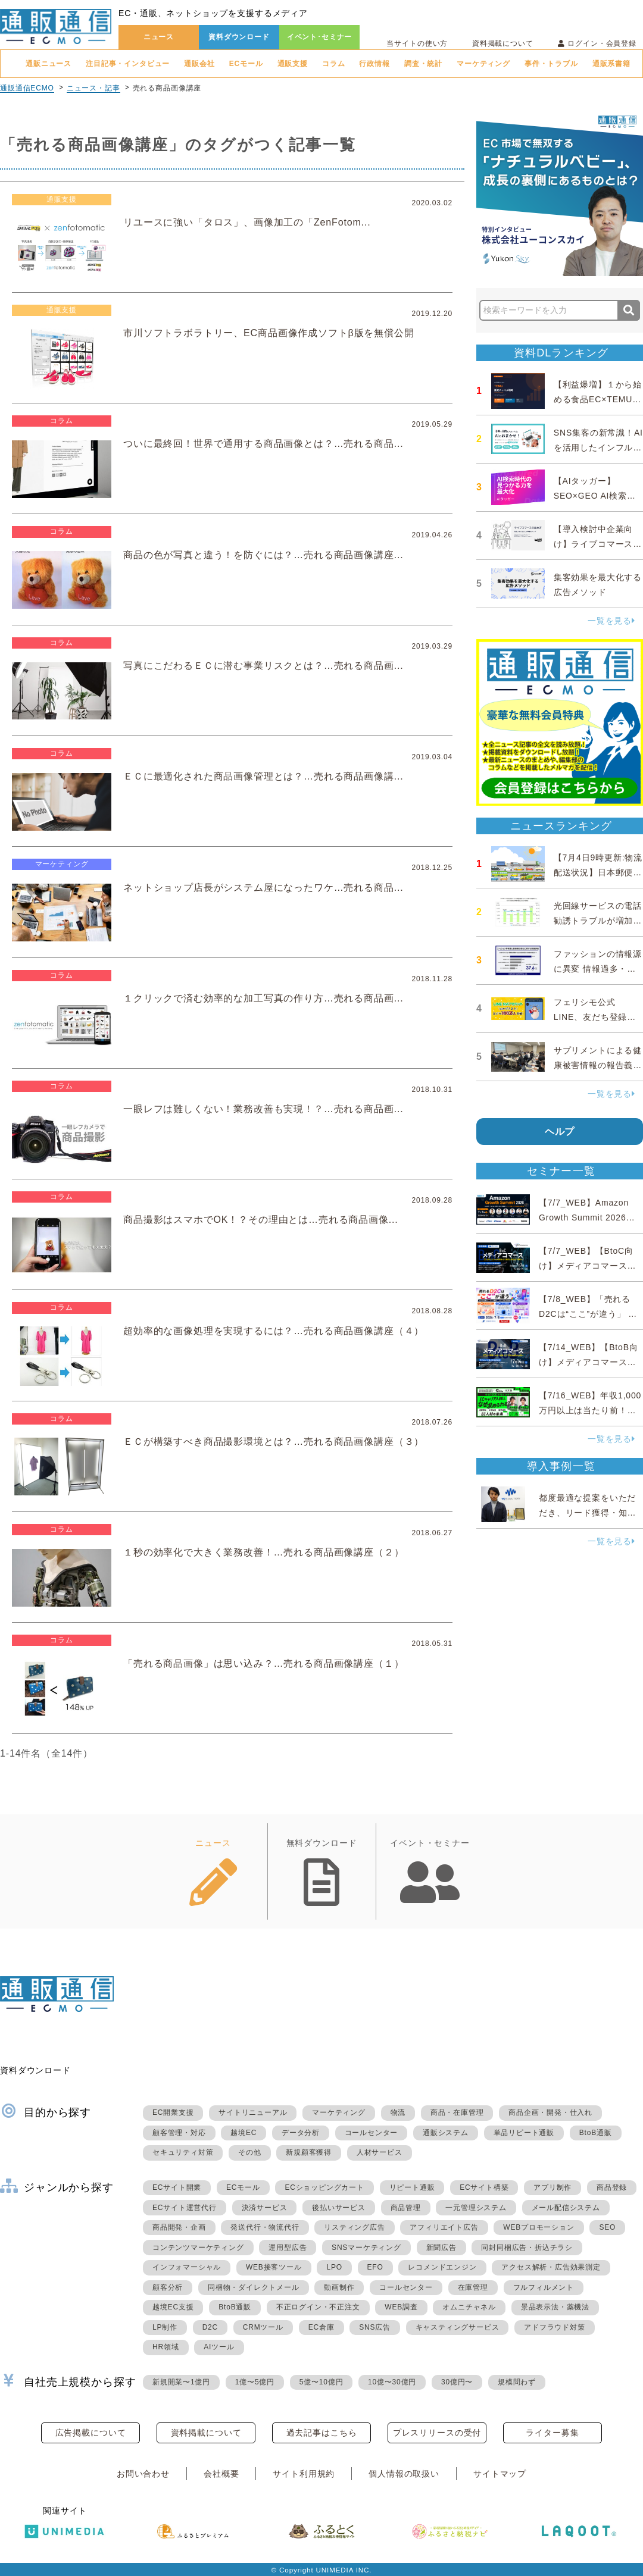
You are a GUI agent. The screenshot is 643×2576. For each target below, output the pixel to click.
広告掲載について (90, 2432)
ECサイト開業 (176, 2187)
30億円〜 (457, 2382)
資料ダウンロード (239, 37)
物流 (398, 2112)
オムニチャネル (469, 2307)
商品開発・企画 (179, 2227)
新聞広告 (441, 2247)
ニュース (158, 37)
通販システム (446, 2133)
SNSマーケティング (366, 2247)
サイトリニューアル (253, 2112)
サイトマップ (499, 2473)
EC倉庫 (321, 2327)
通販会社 (199, 64)
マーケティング (483, 64)
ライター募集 (552, 2432)
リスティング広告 (354, 2227)
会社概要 (221, 2473)
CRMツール (263, 2327)
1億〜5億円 (254, 2382)
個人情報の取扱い (404, 2473)
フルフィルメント (543, 2287)
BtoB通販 (595, 2133)
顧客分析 (167, 2287)
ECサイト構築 (484, 2187)
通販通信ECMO (27, 88)
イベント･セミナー (319, 37)
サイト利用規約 (304, 2473)
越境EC (243, 2133)
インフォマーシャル (186, 2267)
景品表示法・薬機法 (555, 2307)
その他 (249, 2152)
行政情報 (374, 64)
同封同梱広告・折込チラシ (527, 2247)
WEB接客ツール (274, 2267)
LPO (334, 2267)
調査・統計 (423, 64)
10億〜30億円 (392, 2382)
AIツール (219, 2347)
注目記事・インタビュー (128, 64)
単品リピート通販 (524, 2133)
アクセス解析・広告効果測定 (550, 2267)
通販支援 (292, 64)
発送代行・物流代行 (264, 2227)
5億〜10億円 (321, 2382)
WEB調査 (401, 2307)
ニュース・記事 (93, 88)
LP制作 (164, 2327)
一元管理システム (475, 2207)
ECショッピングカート (324, 2187)
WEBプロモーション (538, 2227)
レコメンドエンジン (442, 2267)
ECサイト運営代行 (184, 2207)
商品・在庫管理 (457, 2112)
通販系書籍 (611, 64)
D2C (210, 2327)
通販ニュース (48, 64)
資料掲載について (502, 43)
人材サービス (379, 2152)
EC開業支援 (172, 2112)
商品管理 (406, 2207)
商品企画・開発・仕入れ (550, 2112)
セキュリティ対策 (182, 2152)
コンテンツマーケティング (198, 2247)
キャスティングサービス (458, 2327)
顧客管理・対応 (179, 2133)
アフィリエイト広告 (444, 2227)
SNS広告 (375, 2327)
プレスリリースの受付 (437, 2432)
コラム (333, 64)
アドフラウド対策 (554, 2327)
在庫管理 (473, 2287)
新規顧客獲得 (309, 2152)
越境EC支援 (172, 2307)
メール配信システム (566, 2207)
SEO (607, 2227)
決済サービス (265, 2207)
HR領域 (165, 2347)
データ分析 (301, 2133)
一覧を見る (611, 620)
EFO (375, 2267)
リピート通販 (412, 2187)
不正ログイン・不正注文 (318, 2307)
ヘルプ (560, 1131)
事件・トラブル (551, 64)
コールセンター (371, 2133)
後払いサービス (339, 2207)
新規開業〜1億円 (181, 2382)
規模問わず (517, 2382)
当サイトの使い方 (417, 43)
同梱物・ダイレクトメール (253, 2287)
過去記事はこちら (321, 2432)
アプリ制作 (552, 2187)
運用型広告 (288, 2247)
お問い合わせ (143, 2473)
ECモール (246, 64)
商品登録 (612, 2187)
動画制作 (339, 2287)
